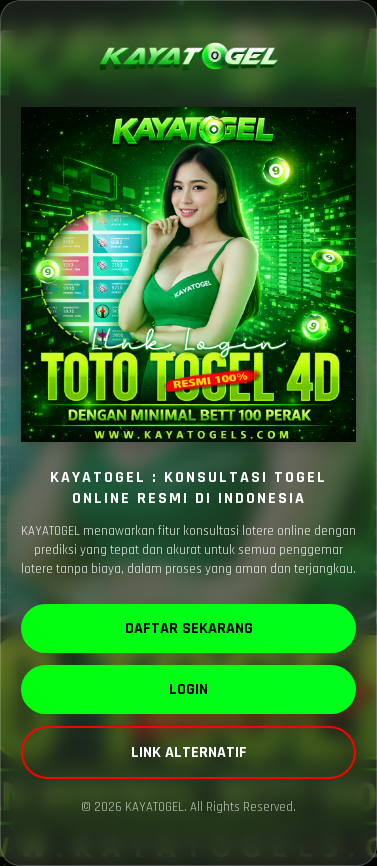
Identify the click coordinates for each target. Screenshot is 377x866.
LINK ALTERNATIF (189, 752)
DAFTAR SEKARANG (189, 628)
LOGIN (188, 689)
